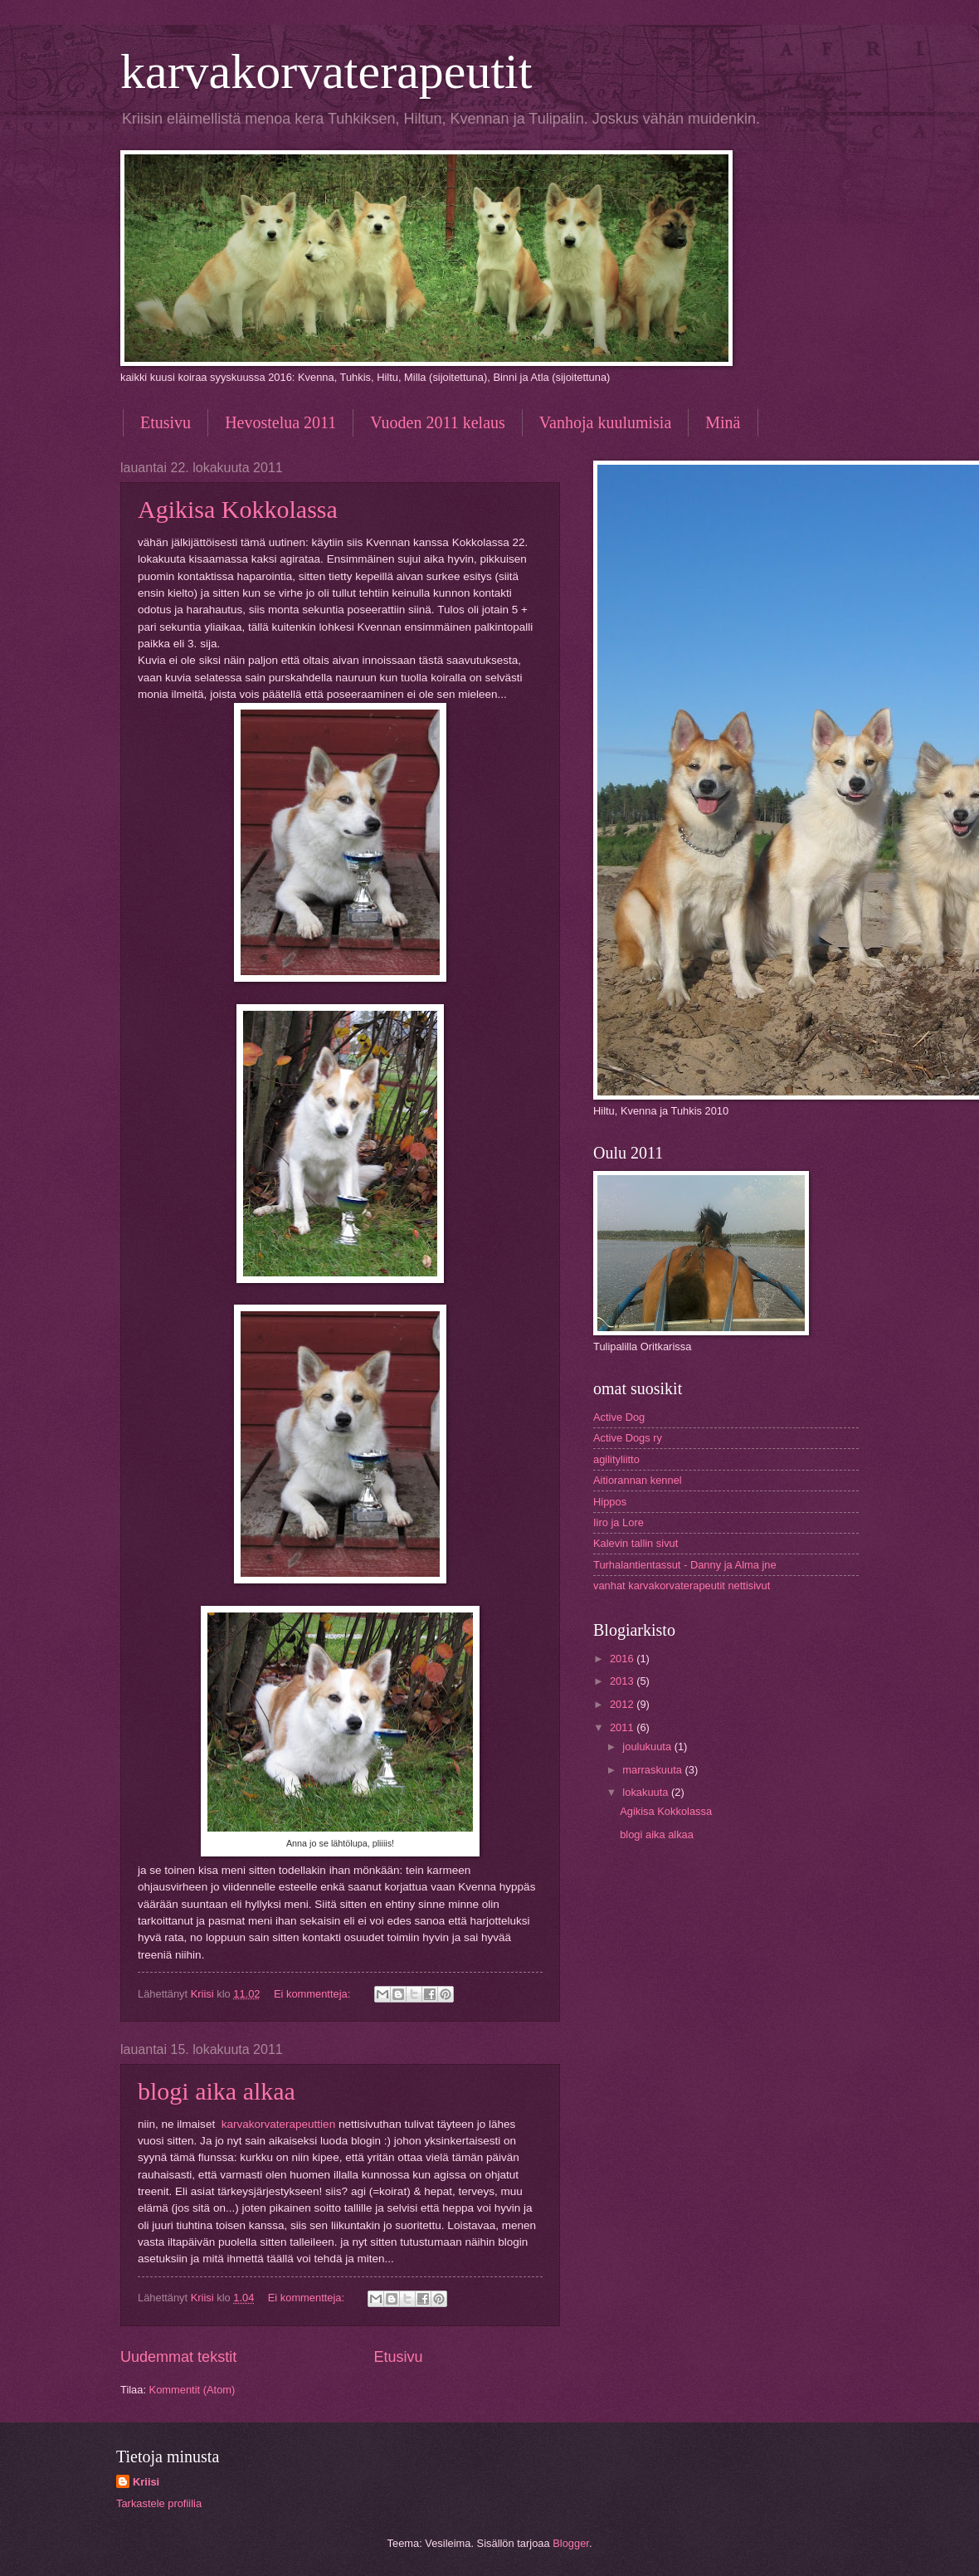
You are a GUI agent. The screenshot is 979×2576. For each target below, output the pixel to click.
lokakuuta (646, 1792)
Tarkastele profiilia (159, 2503)
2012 (623, 1704)
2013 (623, 1681)
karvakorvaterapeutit (326, 71)
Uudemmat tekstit (178, 2357)
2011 (623, 1727)
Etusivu (165, 422)
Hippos (609, 1501)
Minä (722, 422)
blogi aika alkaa (216, 2091)
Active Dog (619, 1417)
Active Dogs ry (627, 1438)
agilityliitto (616, 1459)
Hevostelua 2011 (280, 422)
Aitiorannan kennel (637, 1480)
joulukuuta (648, 1746)
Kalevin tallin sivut (635, 1543)
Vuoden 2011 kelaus (437, 422)
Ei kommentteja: (313, 1994)
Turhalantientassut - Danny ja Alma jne (685, 1565)
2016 (623, 1658)
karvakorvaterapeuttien (279, 2124)
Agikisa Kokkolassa (238, 509)
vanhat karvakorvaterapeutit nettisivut (681, 1585)
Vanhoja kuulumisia (605, 422)
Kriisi (146, 2482)
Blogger (571, 2543)
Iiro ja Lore (618, 1522)
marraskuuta (653, 1770)
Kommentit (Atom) (192, 2389)
